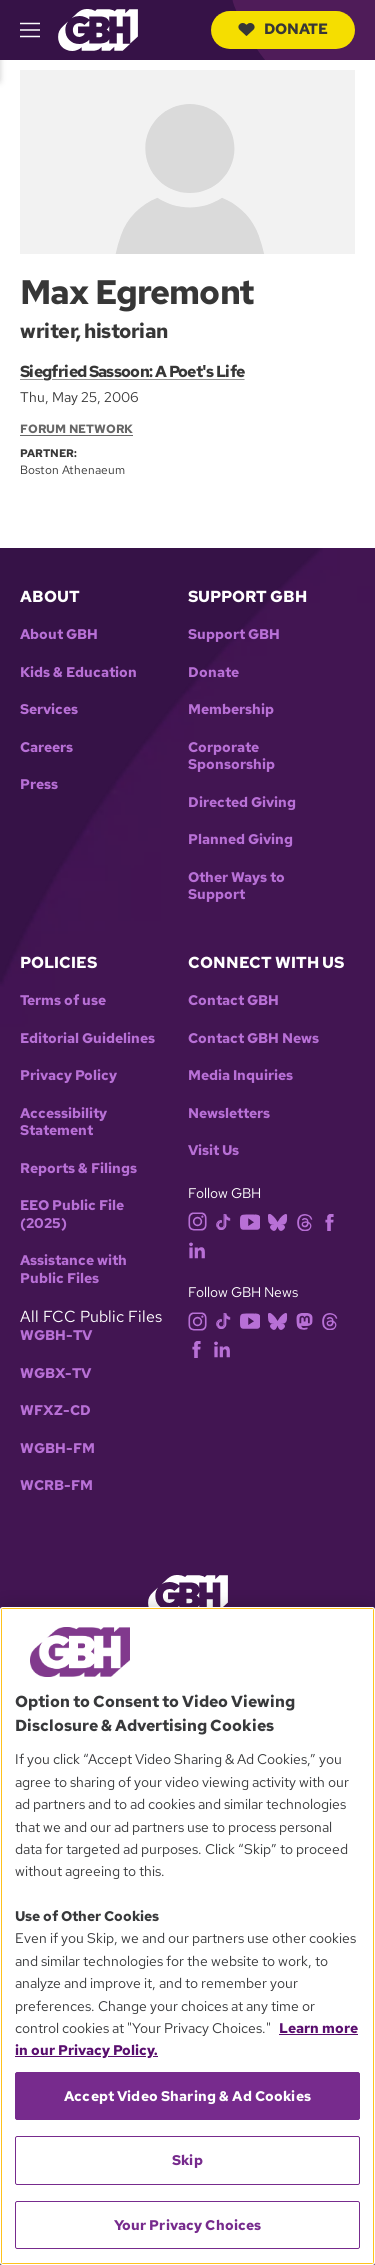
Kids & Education (78, 672)
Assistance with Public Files (73, 1269)
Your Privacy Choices (188, 2225)
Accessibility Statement (63, 1122)
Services (49, 709)
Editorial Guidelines (87, 1038)
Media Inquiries (240, 1075)
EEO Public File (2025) (72, 1214)
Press (39, 784)
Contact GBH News (253, 1038)
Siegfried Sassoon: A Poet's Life (132, 371)
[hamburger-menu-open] (39, 30)
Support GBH (234, 634)
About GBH (59, 634)
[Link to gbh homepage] (98, 28)
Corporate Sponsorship (231, 756)
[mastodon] (308, 1319)
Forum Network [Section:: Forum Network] (76, 429)
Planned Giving (240, 839)
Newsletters (229, 1113)
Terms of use (63, 1000)
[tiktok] (227, 1220)
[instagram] (202, 1220)
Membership (231, 709)
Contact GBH (233, 1000)
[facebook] (333, 1220)
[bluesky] (281, 1220)
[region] (187, 1936)
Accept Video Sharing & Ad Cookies (187, 2096)
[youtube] (254, 1220)
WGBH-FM (57, 1448)
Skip (187, 2160)
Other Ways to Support (236, 886)
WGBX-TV (55, 1373)
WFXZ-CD (55, 1410)
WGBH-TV (56, 1335)
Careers (46, 747)
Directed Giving (242, 802)
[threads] (308, 1220)
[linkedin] (201, 1248)
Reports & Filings (78, 1168)
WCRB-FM (56, 1485)
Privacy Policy (68, 1075)
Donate (283, 29)
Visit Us (213, 1150)
